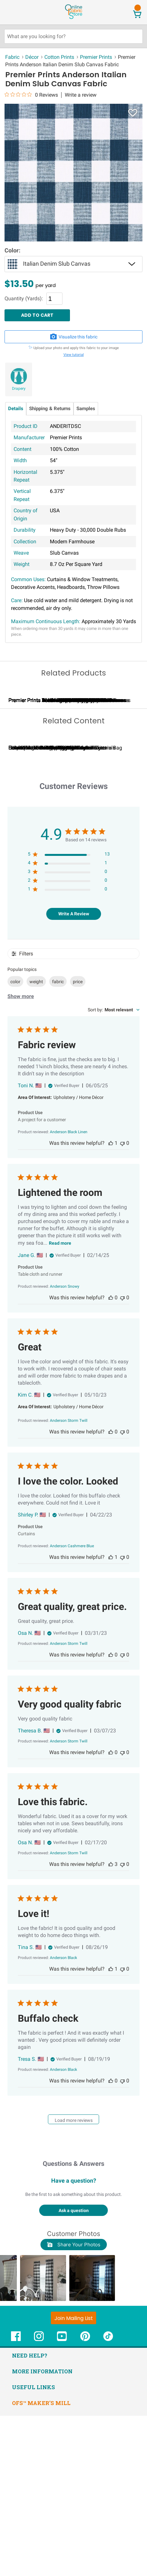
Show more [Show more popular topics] (20, 1157)
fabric (58, 1141)
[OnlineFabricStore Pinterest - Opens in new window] (85, 2500)
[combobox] (114, 1170)
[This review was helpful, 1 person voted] (110, 1304)
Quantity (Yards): (24, 298)
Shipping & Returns (50, 408)
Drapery (19, 388)
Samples (85, 408)
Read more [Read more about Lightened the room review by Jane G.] (60, 1403)
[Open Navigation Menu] (17, 12)
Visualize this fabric (73, 337)
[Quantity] (54, 299)
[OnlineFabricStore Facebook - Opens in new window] (16, 2500)
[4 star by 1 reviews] (69, 1024)
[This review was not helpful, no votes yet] (122, 1304)
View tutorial (73, 355)
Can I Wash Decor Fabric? (116, 908)
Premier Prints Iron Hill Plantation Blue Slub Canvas (67, 780)
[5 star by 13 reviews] (69, 1016)
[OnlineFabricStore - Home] (73, 18)
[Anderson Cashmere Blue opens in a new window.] (72, 1706)
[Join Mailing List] (73, 2478)
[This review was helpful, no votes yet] (110, 1458)
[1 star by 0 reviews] (69, 1051)
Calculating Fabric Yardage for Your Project (57, 908)
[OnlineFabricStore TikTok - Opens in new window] (108, 2500)
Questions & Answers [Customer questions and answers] (73, 2324)
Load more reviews (74, 2280)
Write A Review (73, 1074)
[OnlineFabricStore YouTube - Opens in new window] (62, 2500)
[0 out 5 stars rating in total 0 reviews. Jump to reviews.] (31, 95)
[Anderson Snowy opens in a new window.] (64, 1447)
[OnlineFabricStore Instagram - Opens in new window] (39, 2500)
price (78, 1141)
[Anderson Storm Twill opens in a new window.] (68, 1581)
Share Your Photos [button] (73, 2405)
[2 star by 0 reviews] (69, 1042)
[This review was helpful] (110, 2025)
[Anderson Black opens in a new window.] (63, 2118)
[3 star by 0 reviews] (69, 1033)
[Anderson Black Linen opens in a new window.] (68, 1292)
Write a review (80, 95)
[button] (49, 2438)
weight (36, 1141)
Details (15, 408)
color (15, 1141)
